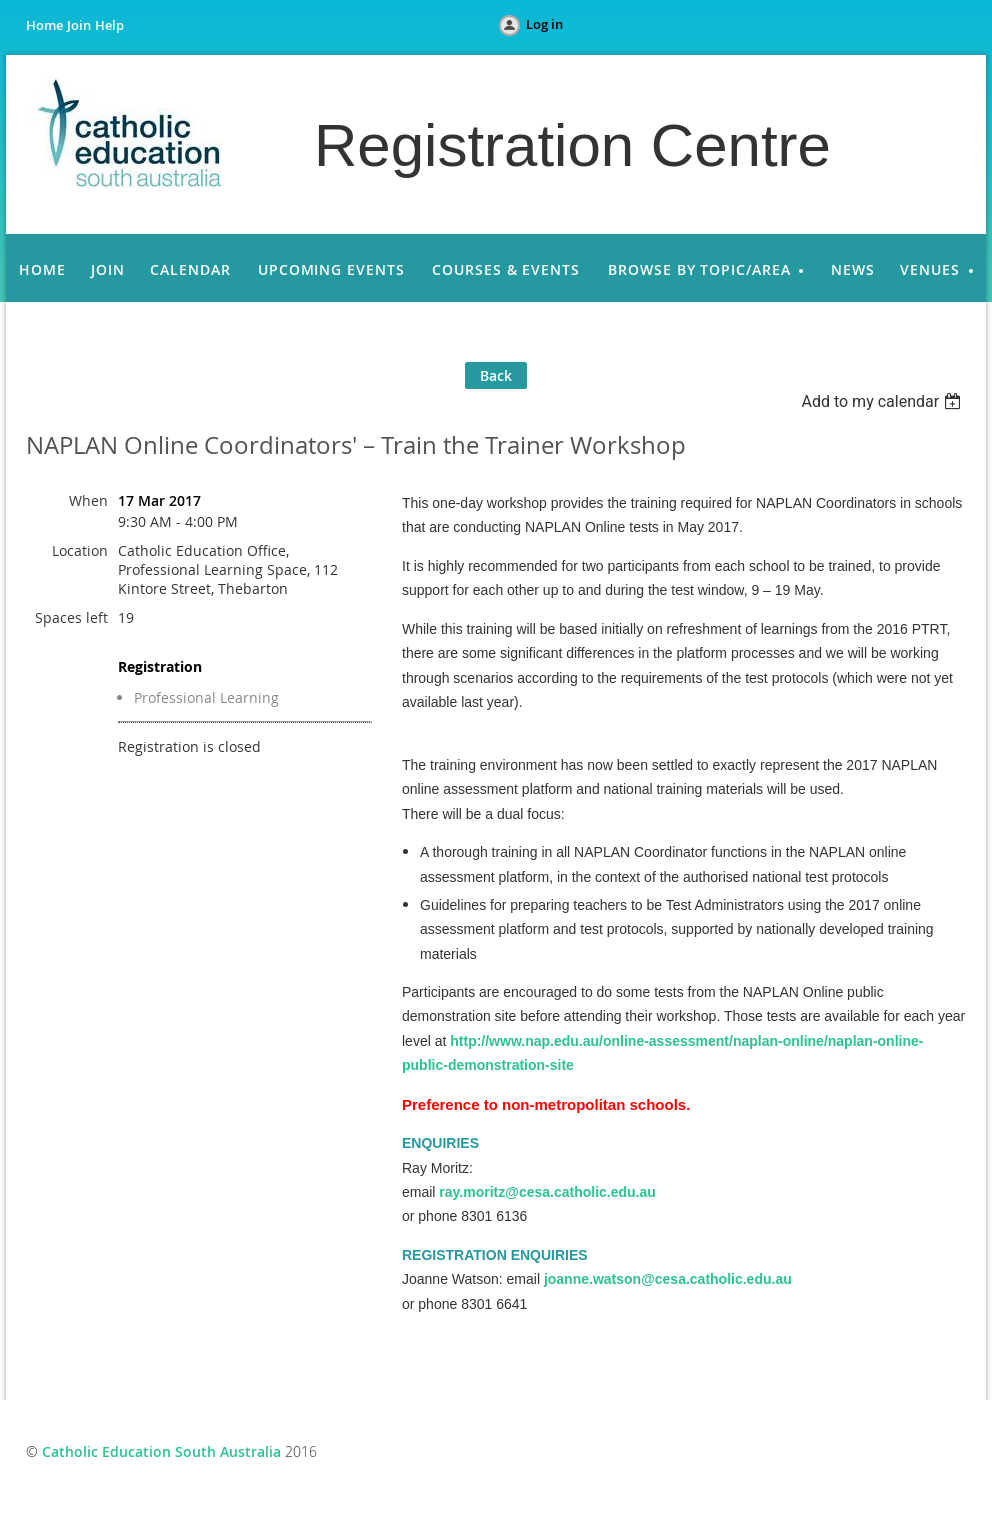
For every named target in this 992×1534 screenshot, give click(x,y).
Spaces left (71, 617)
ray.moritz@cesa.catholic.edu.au (547, 1192)
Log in (544, 24)
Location (80, 550)
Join (79, 25)
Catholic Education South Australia (161, 1451)
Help (109, 25)
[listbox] (883, 401)
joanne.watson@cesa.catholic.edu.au (668, 1279)
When (88, 500)
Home (44, 25)
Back (496, 375)
